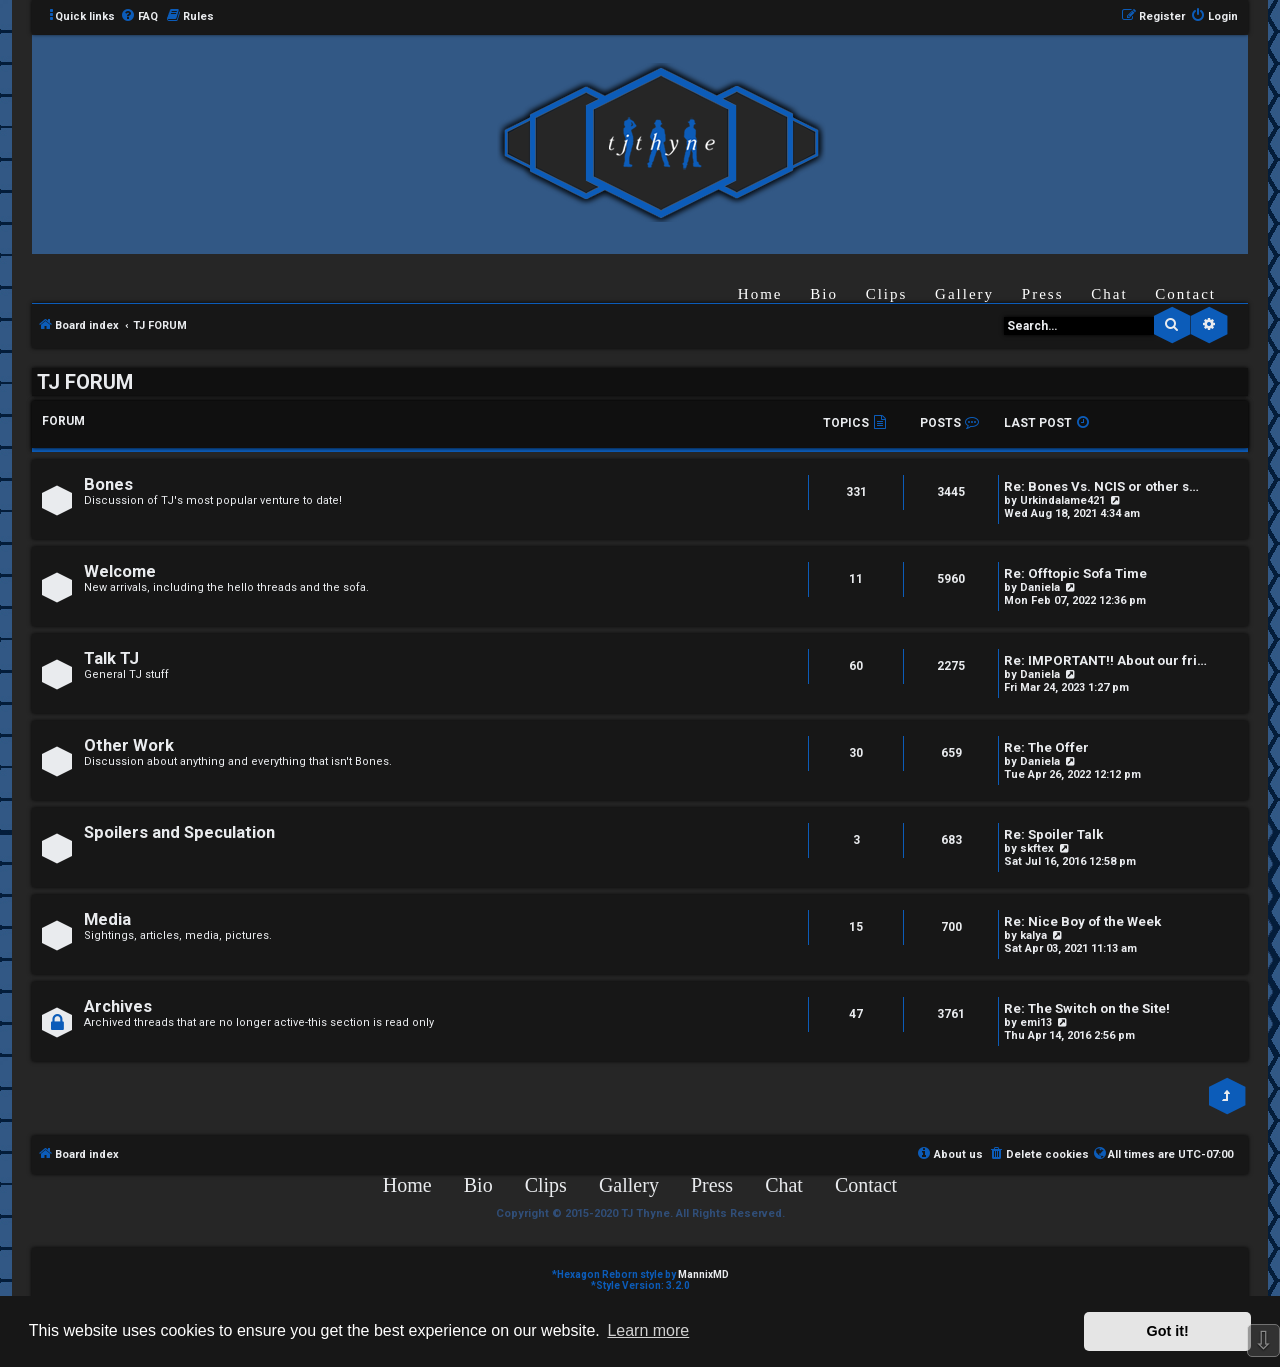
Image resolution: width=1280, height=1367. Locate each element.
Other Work (129, 745)
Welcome (120, 571)
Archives (118, 1006)
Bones (108, 484)
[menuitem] (139, 17)
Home (760, 294)
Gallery (964, 294)
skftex (1037, 848)
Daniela (1040, 587)
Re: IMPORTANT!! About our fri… (1105, 660)
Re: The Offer (1046, 747)
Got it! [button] (1168, 1331)
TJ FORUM (85, 382)
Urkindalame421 (1062, 500)
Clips (887, 294)
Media (107, 919)
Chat (1109, 294)
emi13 (1036, 1022)
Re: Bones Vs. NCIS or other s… (1101, 486)
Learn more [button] (648, 1330)
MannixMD (703, 1274)
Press (1043, 294)
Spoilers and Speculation (179, 832)
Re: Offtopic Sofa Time (1075, 573)
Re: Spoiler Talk (1053, 834)
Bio (824, 294)
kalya (1033, 935)
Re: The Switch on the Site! (1087, 1008)
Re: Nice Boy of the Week (1082, 921)
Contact (1185, 294)
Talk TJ (111, 658)
